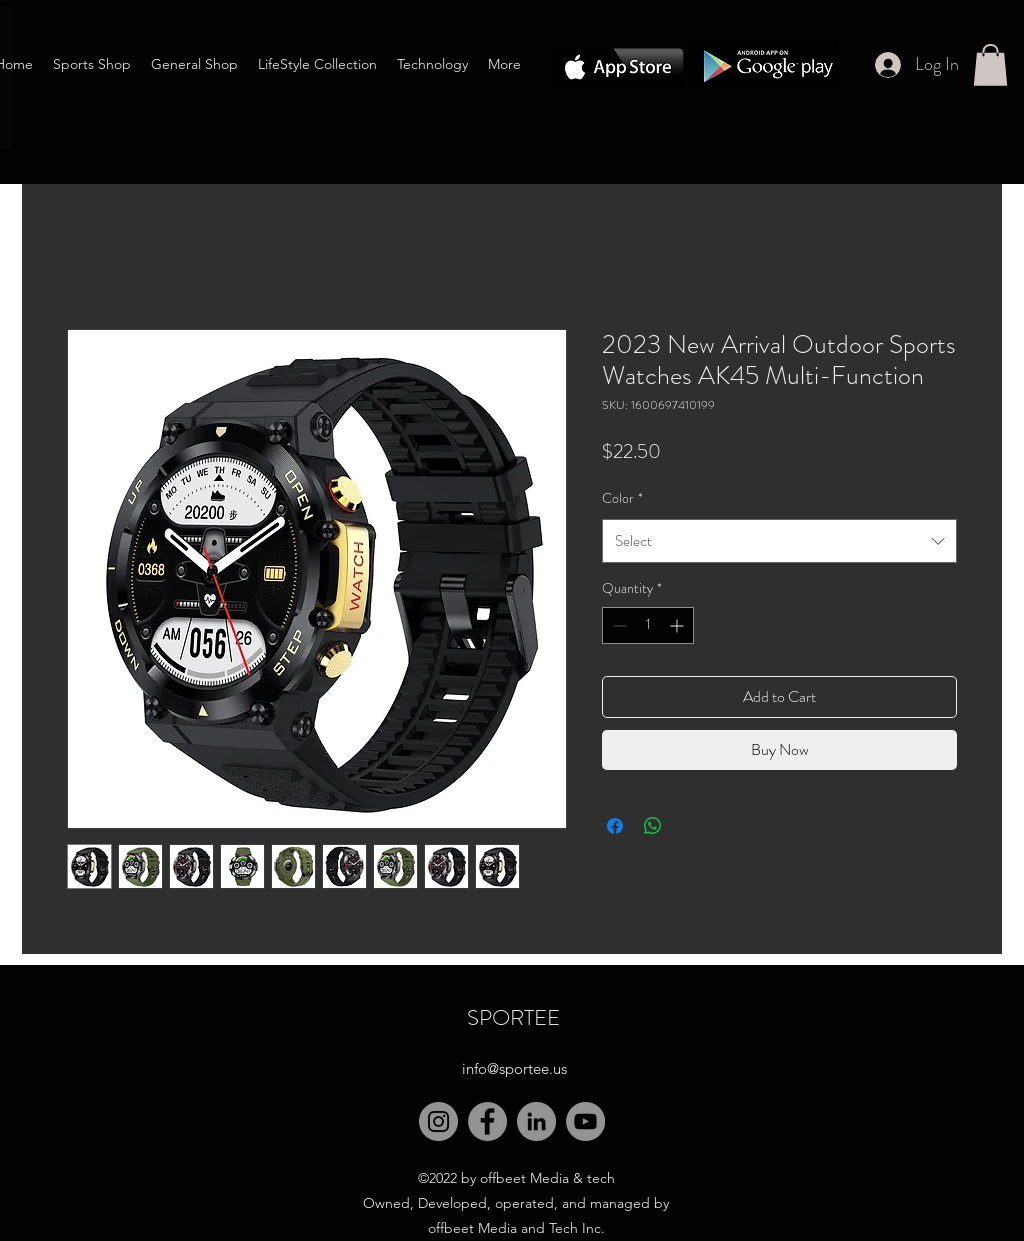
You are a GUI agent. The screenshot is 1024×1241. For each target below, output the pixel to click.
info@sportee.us (514, 1068)
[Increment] (678, 625)
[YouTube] (585, 1121)
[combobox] (779, 541)
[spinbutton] (648, 625)
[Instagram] (438, 1121)
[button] (990, 65)
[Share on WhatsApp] (653, 826)
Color (622, 498)
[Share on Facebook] (615, 826)
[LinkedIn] (536, 1121)
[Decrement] (617, 625)
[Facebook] (487, 1121)
